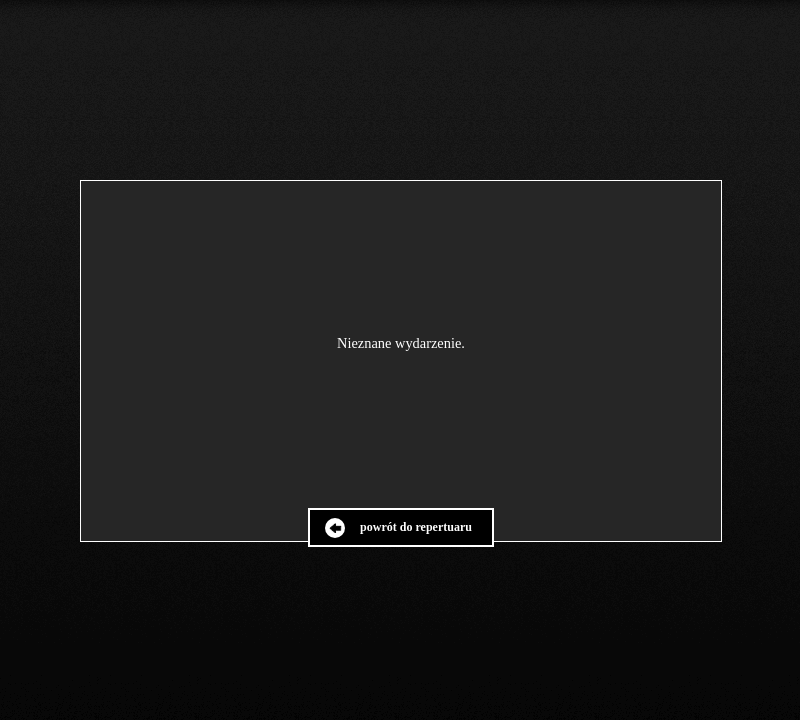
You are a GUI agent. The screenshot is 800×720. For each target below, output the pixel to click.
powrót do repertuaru (416, 527)
